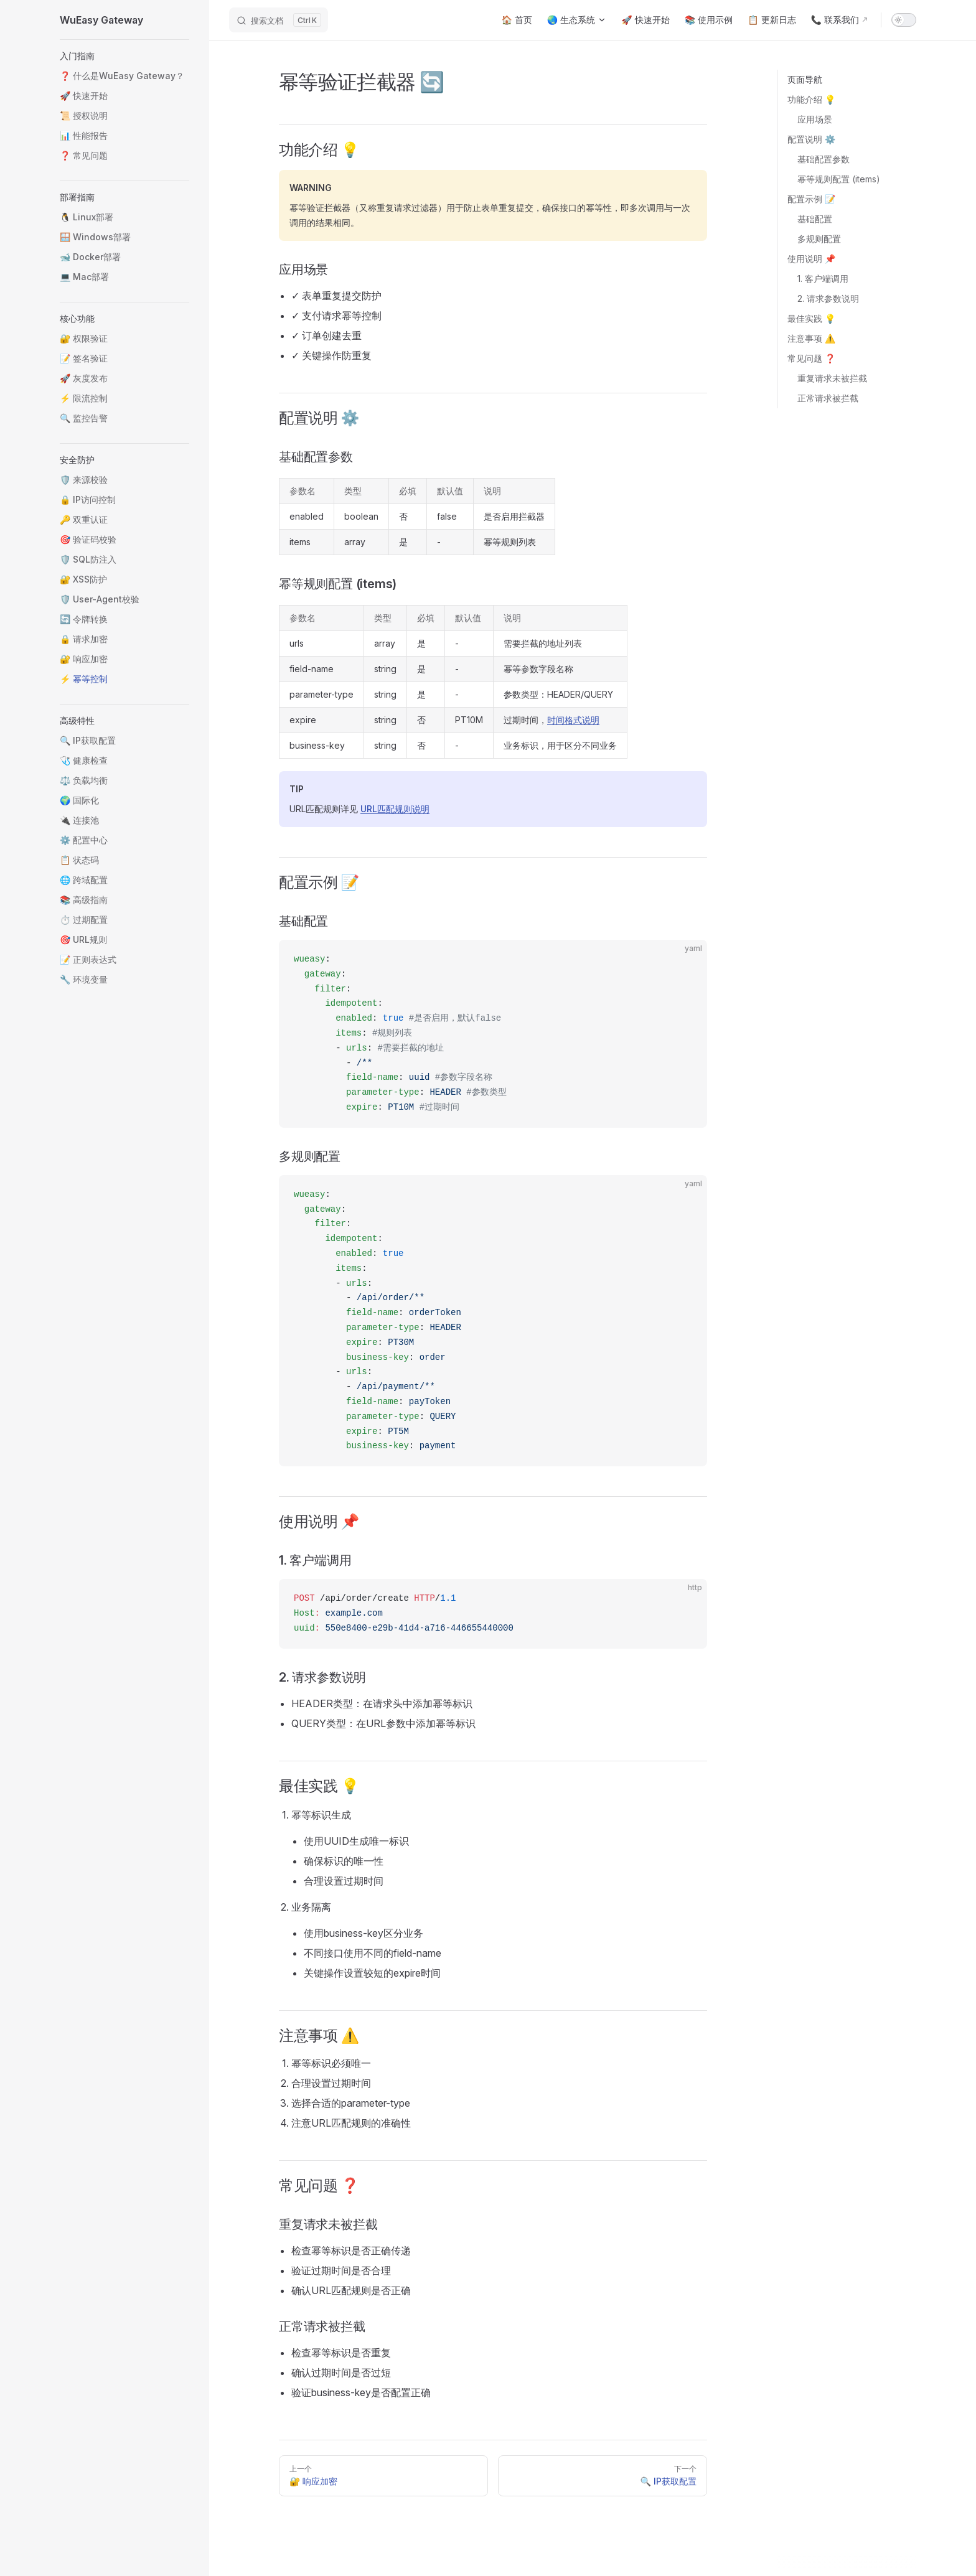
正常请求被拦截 (827, 398)
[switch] (903, 20)
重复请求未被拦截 (832, 378)
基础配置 (814, 218)
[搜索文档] (278, 19)
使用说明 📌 (811, 258)
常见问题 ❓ (811, 358)
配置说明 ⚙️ (811, 139)
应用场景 (814, 119)
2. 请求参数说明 (828, 298)
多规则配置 (819, 238)
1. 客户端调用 (822, 278)
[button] (124, 56)
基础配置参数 (823, 159)
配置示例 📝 (811, 199)
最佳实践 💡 (811, 318)
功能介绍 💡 (811, 99)
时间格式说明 (573, 719)
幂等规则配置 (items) (838, 179)
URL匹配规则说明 (394, 808)
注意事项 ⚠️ (811, 338)
